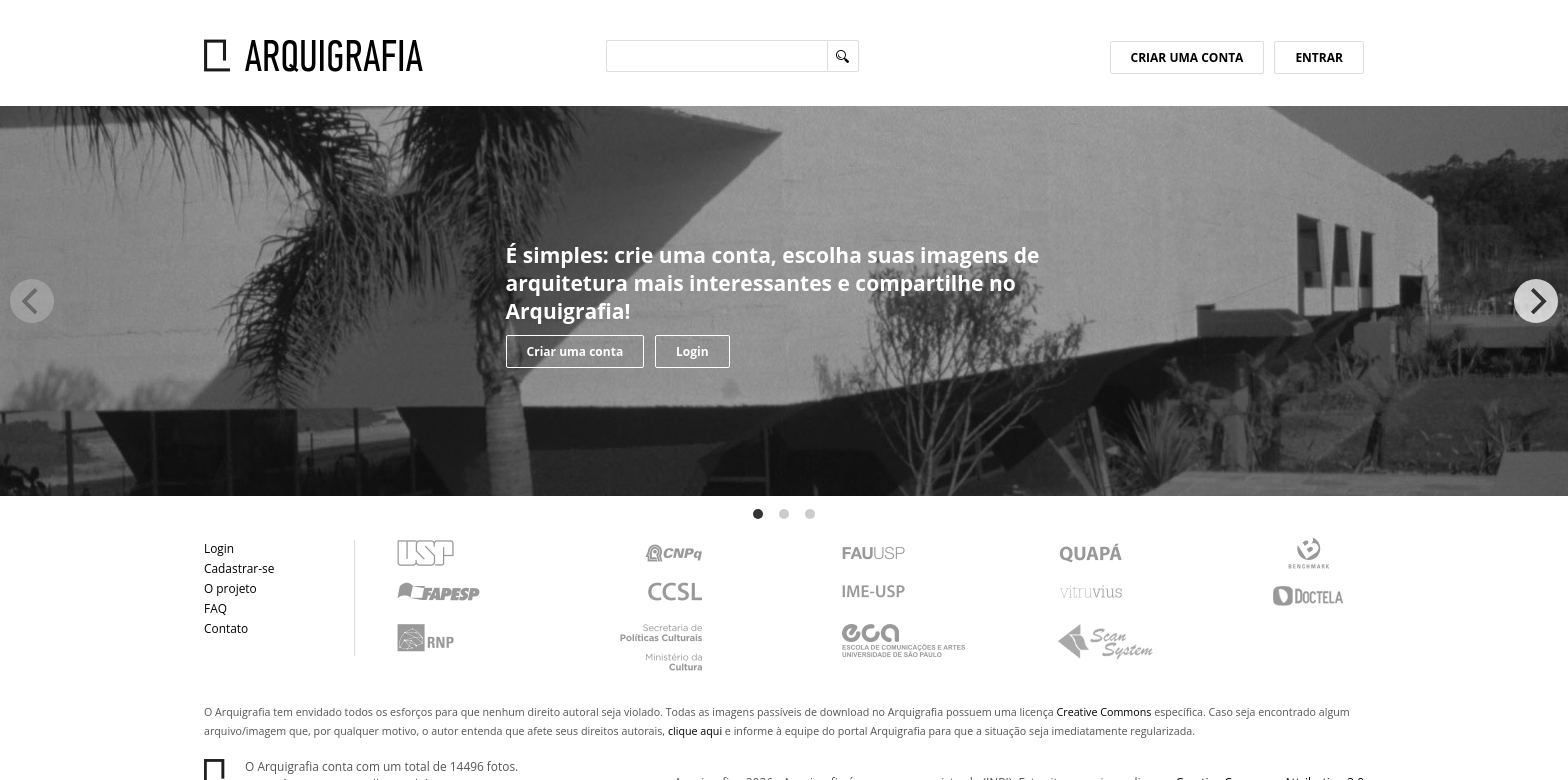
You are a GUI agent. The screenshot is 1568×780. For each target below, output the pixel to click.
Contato (226, 628)
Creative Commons (1104, 712)
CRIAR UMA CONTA (1187, 57)
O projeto (230, 588)
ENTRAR (1319, 57)
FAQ (215, 608)
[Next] (1536, 301)
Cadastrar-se (239, 568)
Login (692, 351)
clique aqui (695, 731)
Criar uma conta (575, 351)
